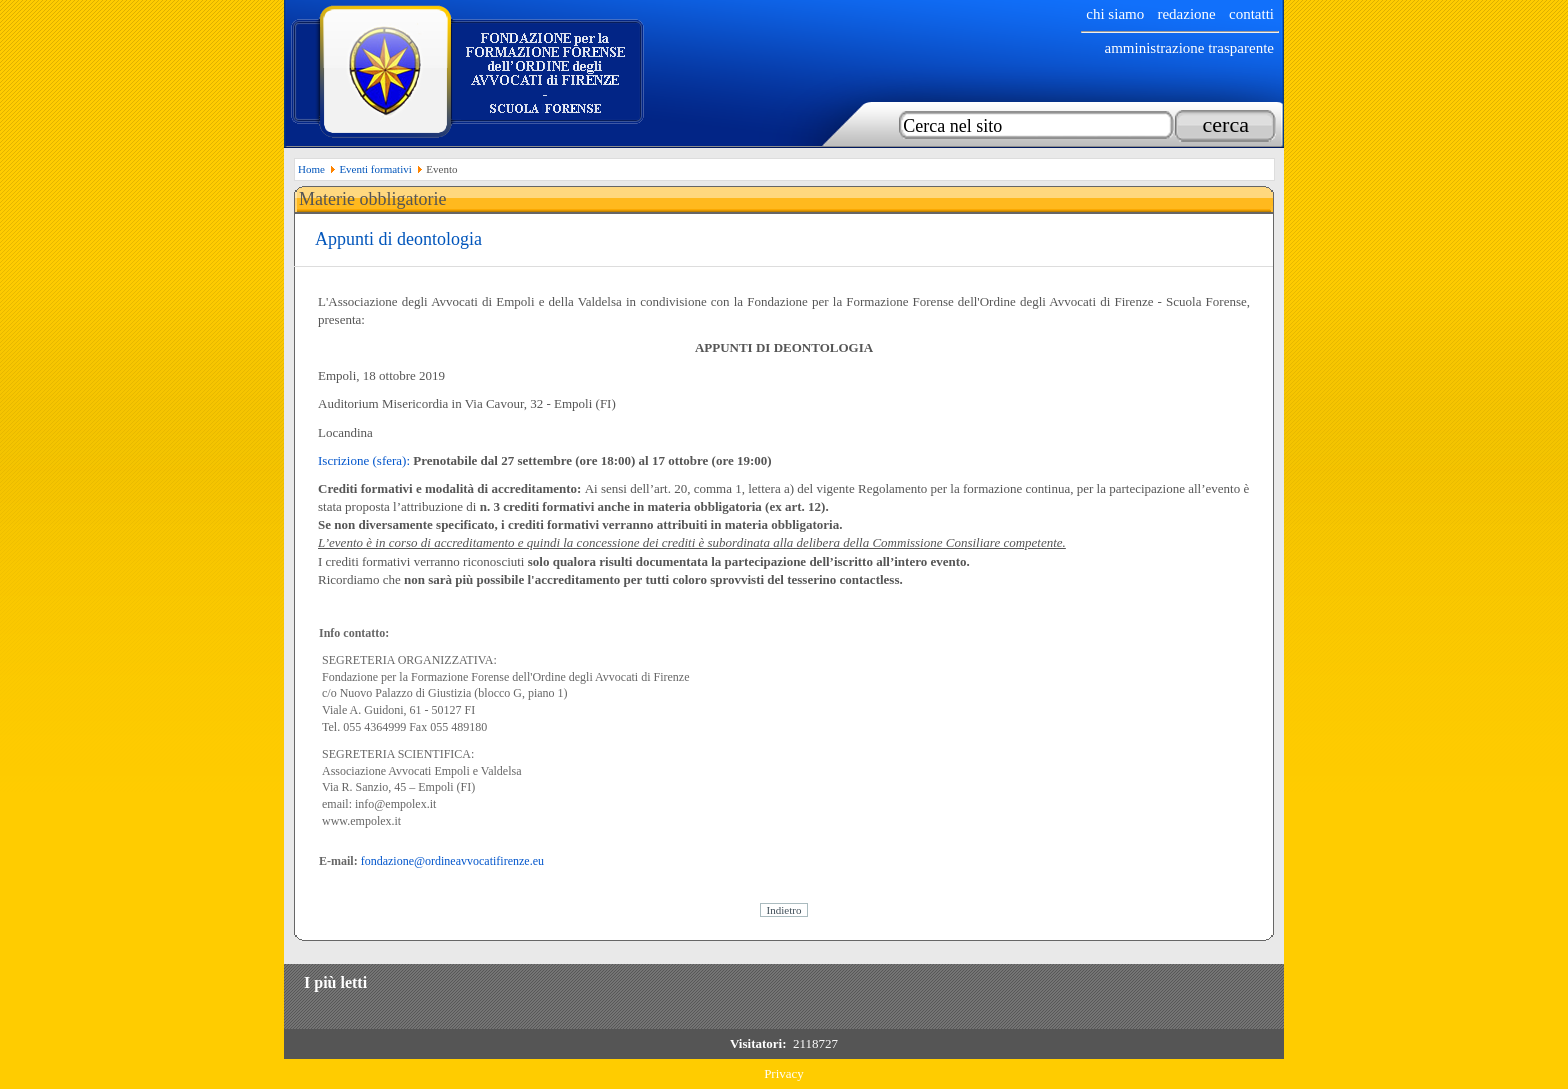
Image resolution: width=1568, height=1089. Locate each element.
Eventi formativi (375, 169)
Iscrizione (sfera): (364, 460)
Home (311, 169)
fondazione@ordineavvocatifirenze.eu (452, 861)
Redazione (1186, 14)
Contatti (1251, 14)
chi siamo (1115, 14)
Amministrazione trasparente (1189, 48)
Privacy (784, 1073)
